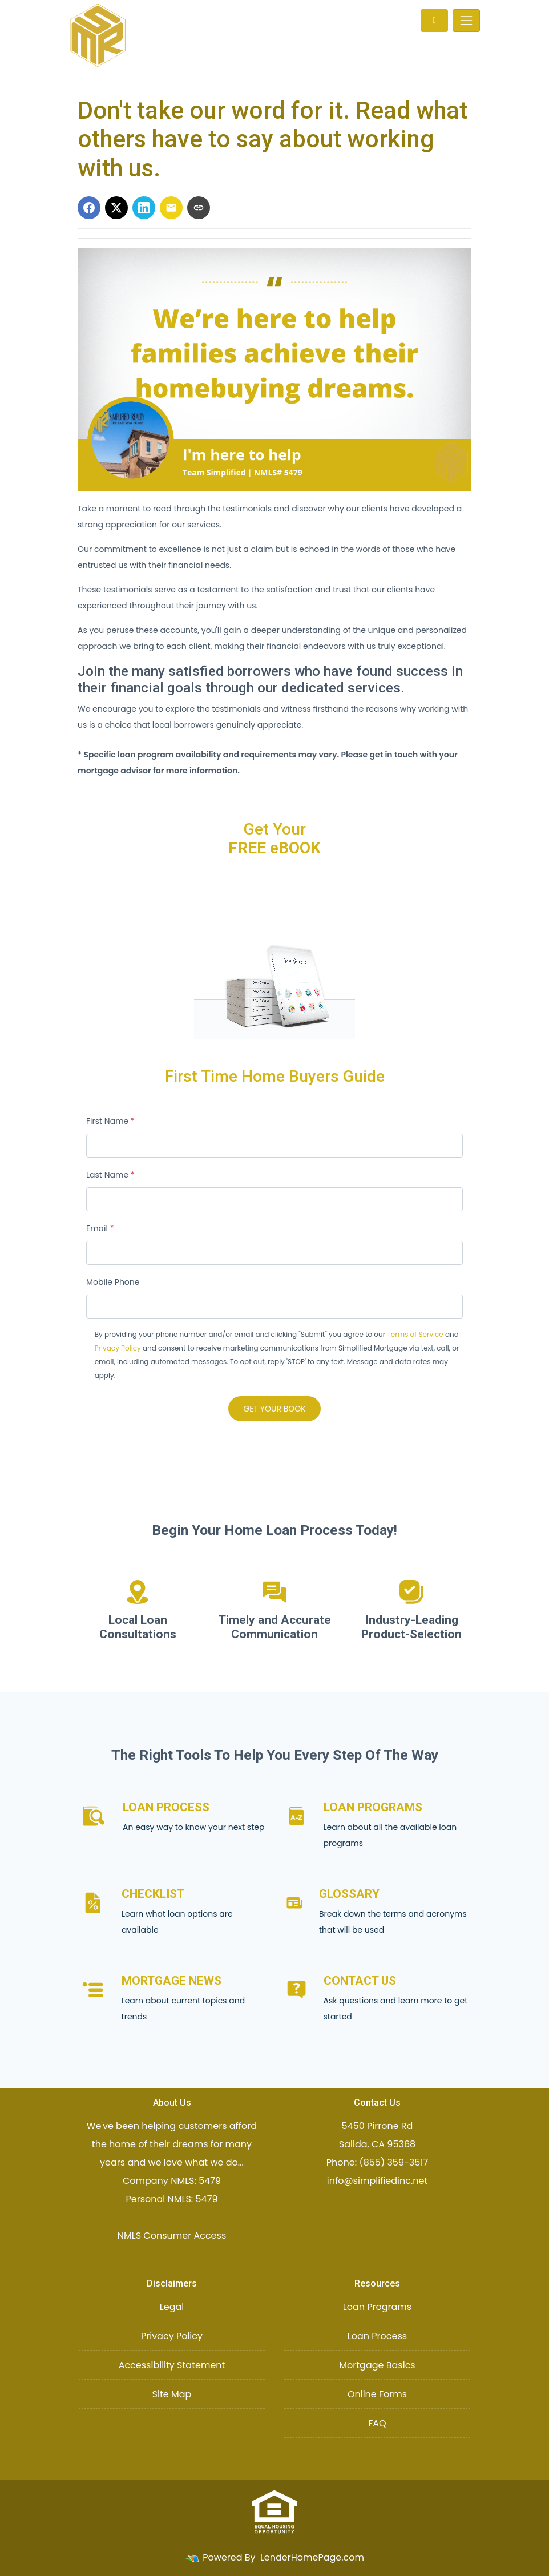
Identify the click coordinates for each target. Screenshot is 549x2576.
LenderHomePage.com (312, 2557)
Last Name (110, 1174)
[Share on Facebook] (89, 207)
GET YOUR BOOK (274, 1408)
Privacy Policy (118, 1348)
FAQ (377, 2423)
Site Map (172, 2394)
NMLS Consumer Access (172, 2235)
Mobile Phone (112, 1282)
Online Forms (377, 2394)
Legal (172, 2306)
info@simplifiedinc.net (377, 2180)
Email (100, 1228)
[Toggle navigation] (466, 20)
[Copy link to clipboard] (198, 207)
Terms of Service (415, 1334)
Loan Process (377, 2336)
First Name (110, 1121)
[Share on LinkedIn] (143, 207)
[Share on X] (116, 207)
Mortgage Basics (377, 2365)
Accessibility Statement (172, 2365)
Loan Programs (377, 2306)
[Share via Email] (171, 207)
